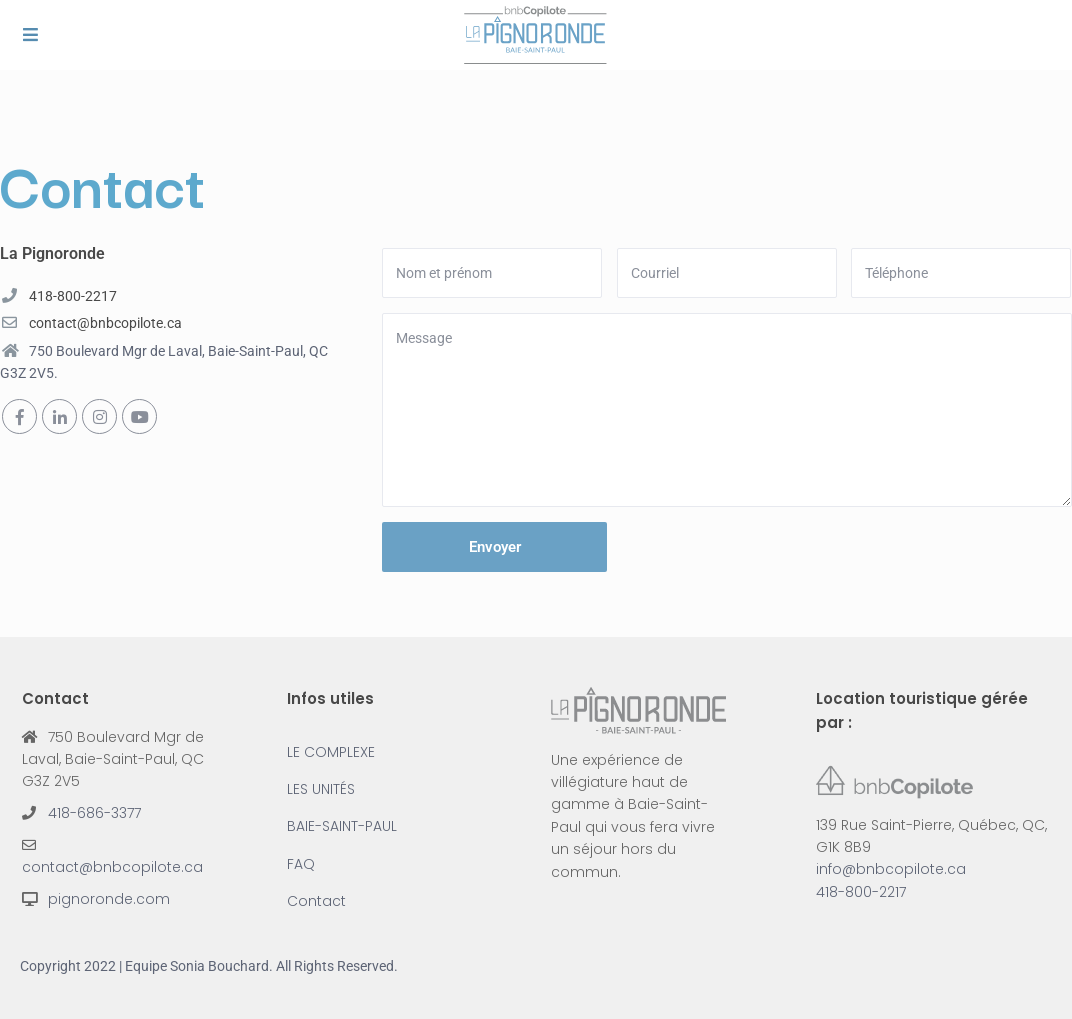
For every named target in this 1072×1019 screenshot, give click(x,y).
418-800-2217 (73, 296)
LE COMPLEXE (331, 752)
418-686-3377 (94, 813)
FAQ (301, 864)
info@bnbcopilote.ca (891, 869)
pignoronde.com (109, 899)
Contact (316, 901)
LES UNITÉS (321, 789)
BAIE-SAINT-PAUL (342, 826)
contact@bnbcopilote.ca (105, 323)
